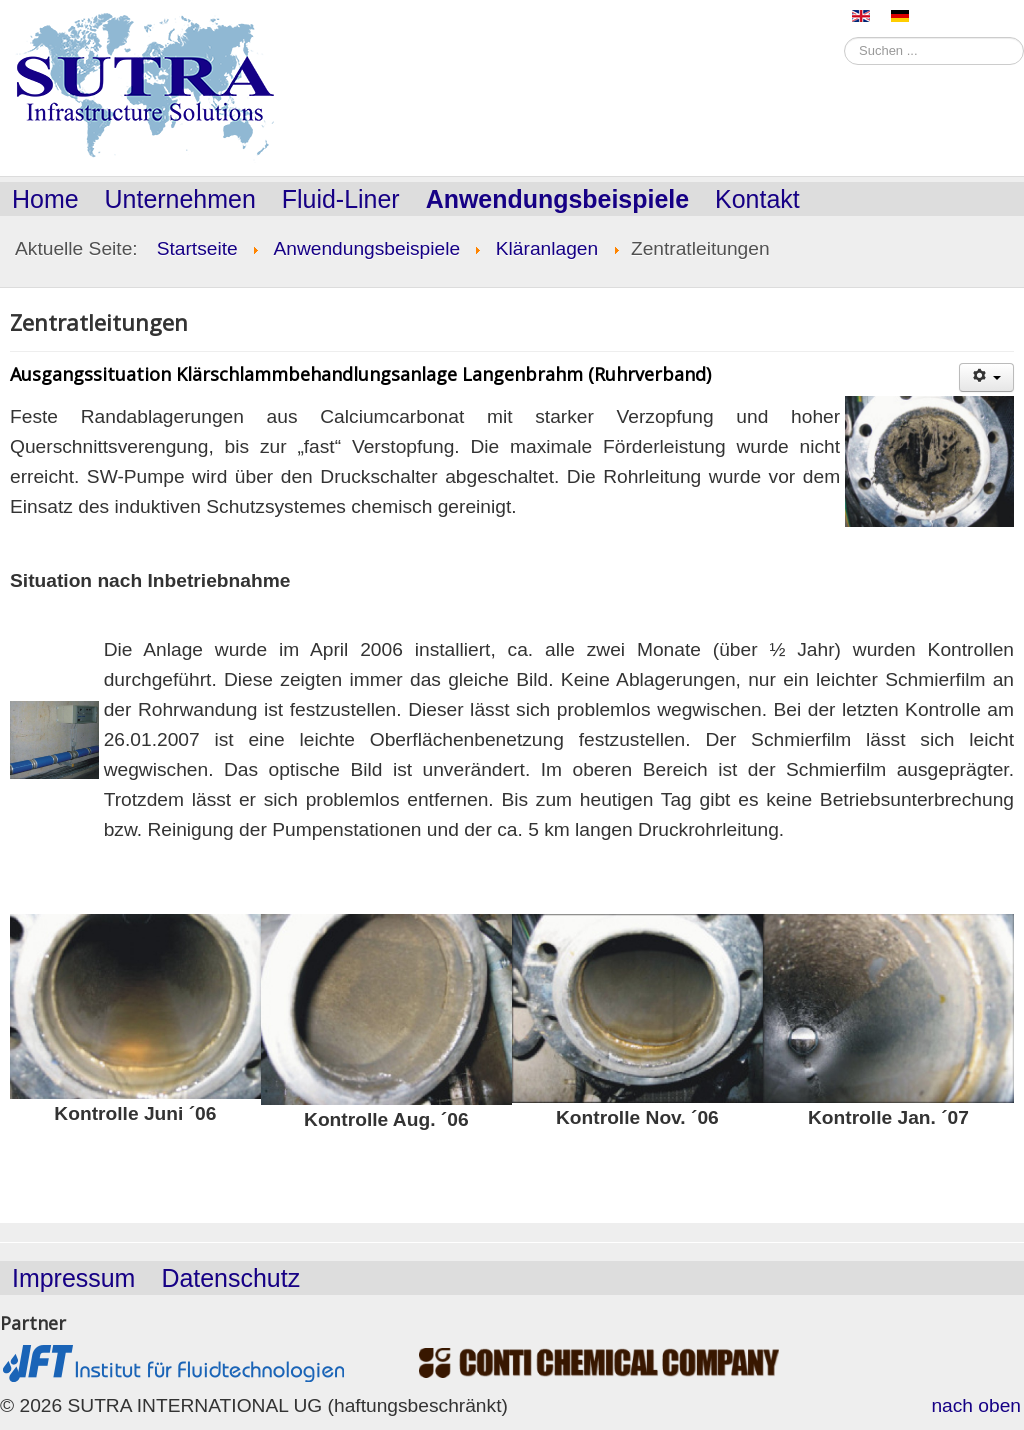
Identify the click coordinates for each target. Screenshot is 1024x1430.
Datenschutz (230, 1278)
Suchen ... (844, 35)
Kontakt (757, 199)
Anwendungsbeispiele (557, 199)
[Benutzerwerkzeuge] (986, 377)
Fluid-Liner (341, 199)
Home (45, 199)
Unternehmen (180, 199)
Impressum (73, 1278)
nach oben (976, 1405)
